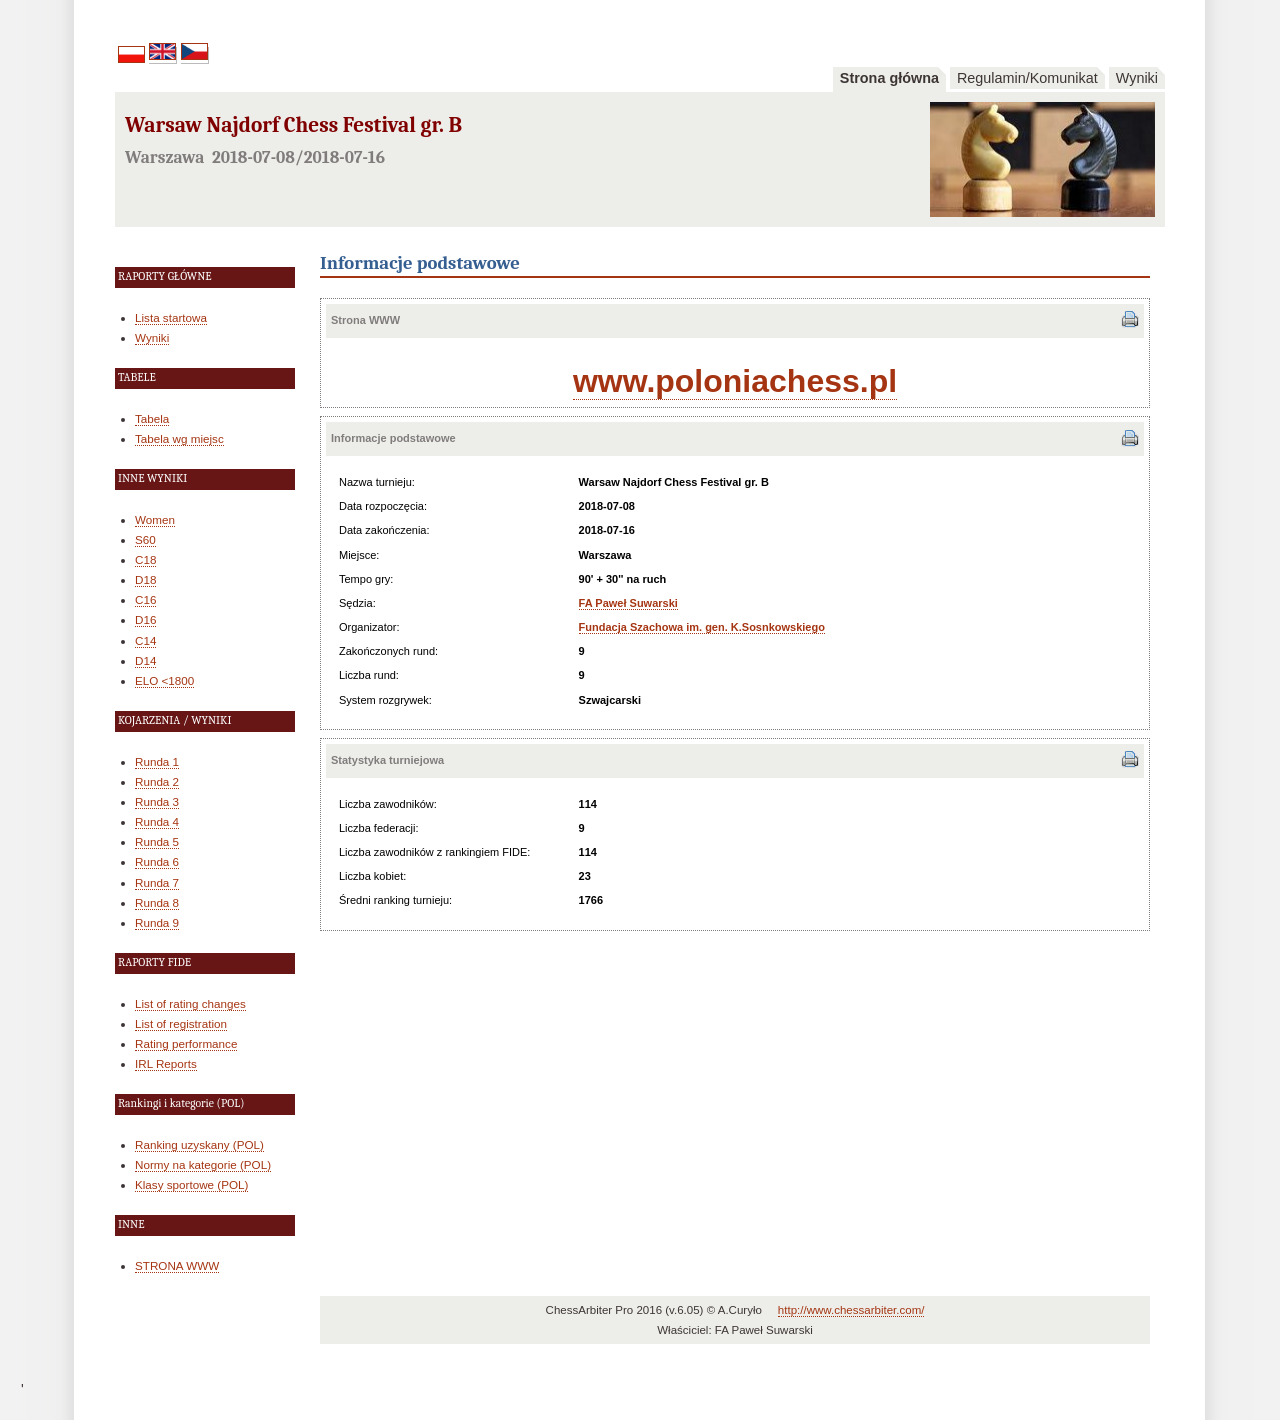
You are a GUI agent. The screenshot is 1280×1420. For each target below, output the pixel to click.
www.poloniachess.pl (735, 381)
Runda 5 (157, 841)
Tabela (152, 418)
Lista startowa (171, 317)
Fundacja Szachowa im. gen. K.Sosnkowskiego (702, 627)
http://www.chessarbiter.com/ (851, 1310)
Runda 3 (157, 801)
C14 (145, 640)
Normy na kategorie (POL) (203, 1164)
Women (155, 519)
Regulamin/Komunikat (1027, 78)
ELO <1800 (164, 680)
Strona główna (889, 78)
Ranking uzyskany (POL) (199, 1144)
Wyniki (1137, 78)
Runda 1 (157, 761)
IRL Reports (166, 1063)
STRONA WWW (177, 1265)
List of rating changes (190, 1003)
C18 (145, 559)
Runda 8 (157, 902)
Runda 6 (157, 861)
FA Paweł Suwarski (628, 603)
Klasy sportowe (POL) (191, 1184)
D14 (145, 660)
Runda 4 (157, 821)
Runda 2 (157, 781)
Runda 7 (157, 882)
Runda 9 (157, 922)
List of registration (181, 1023)
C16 (145, 599)
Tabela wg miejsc (179, 438)
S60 (145, 539)
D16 (145, 619)
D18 (145, 579)
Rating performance (186, 1043)
